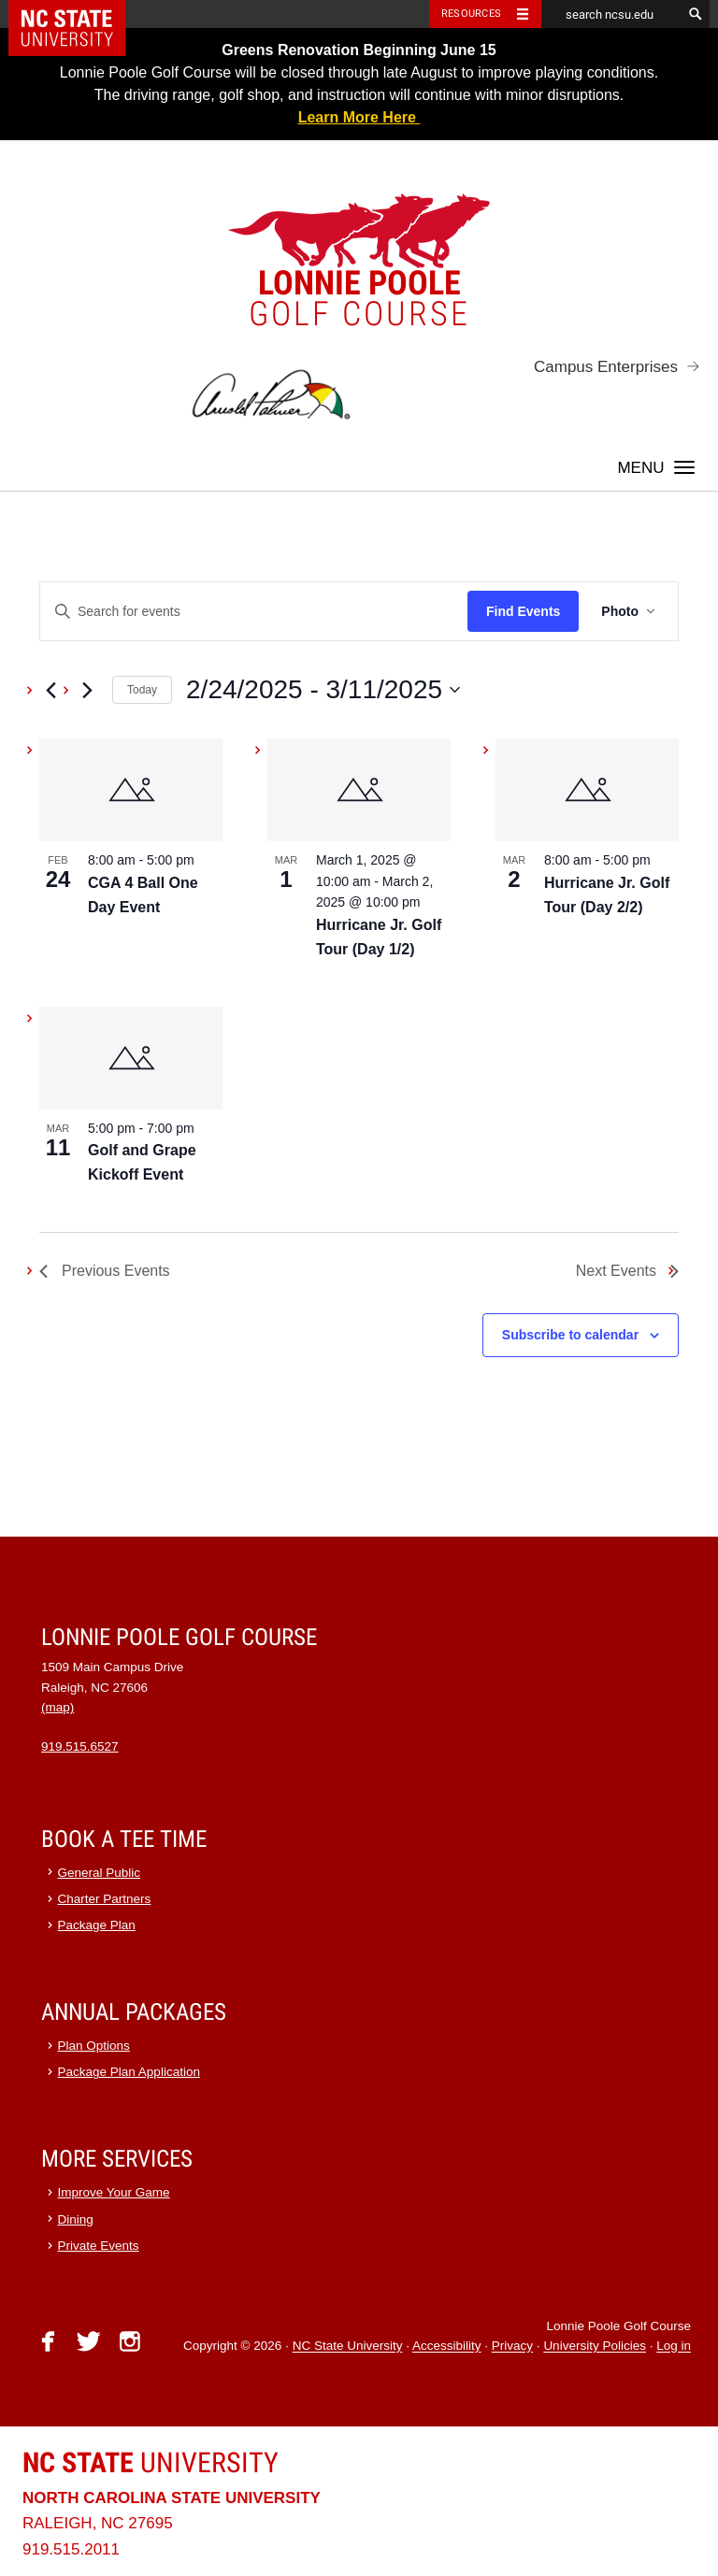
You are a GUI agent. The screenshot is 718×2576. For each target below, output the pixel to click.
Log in (673, 2347)
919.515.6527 (80, 1746)
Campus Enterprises (606, 367)
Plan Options (94, 2046)
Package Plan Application (129, 2072)
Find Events (523, 611)
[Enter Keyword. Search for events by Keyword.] (253, 611)
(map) (57, 1707)
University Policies (594, 2347)
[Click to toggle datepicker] (323, 689)
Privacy (512, 2347)
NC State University (348, 2347)
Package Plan (97, 1925)
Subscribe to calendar (570, 1334)
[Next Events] (87, 690)
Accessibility (446, 2347)
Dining (75, 2219)
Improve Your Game (114, 2192)
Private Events (98, 2246)
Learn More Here (359, 117)
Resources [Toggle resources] (471, 13)
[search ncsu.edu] (611, 14)
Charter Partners (104, 1899)
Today (142, 689)
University (150, 2462)
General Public (99, 1873)
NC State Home (79, 14)
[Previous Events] (50, 690)
